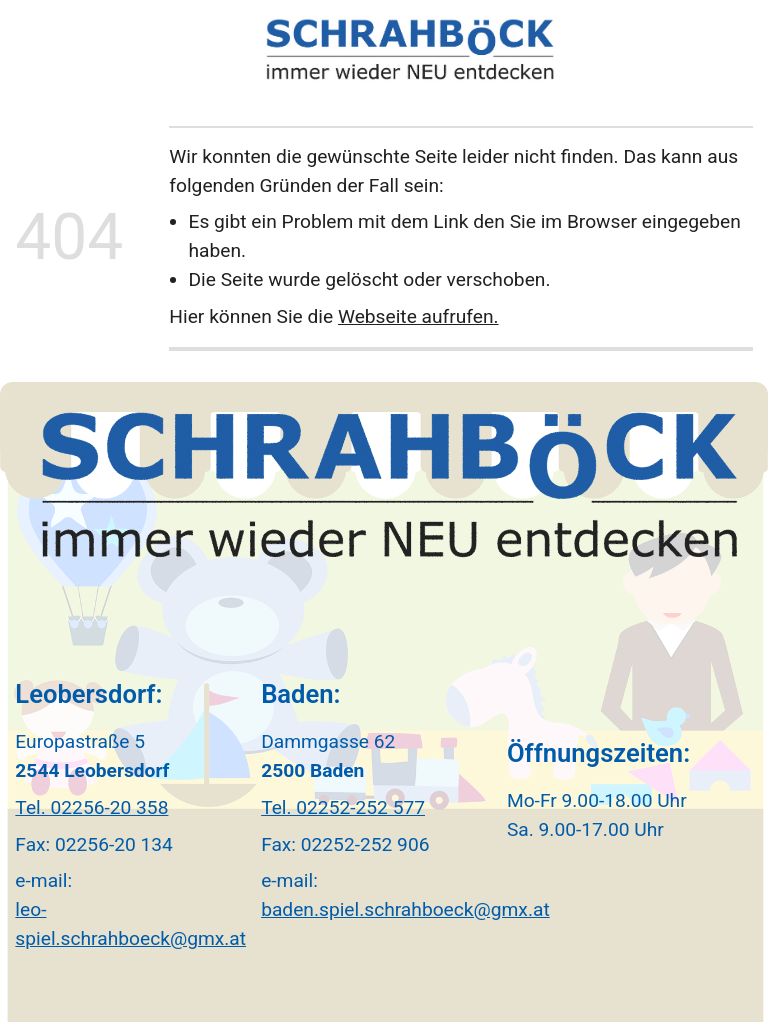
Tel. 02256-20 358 (91, 807)
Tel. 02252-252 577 (343, 807)
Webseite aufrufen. (418, 316)
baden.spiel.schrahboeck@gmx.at (405, 909)
